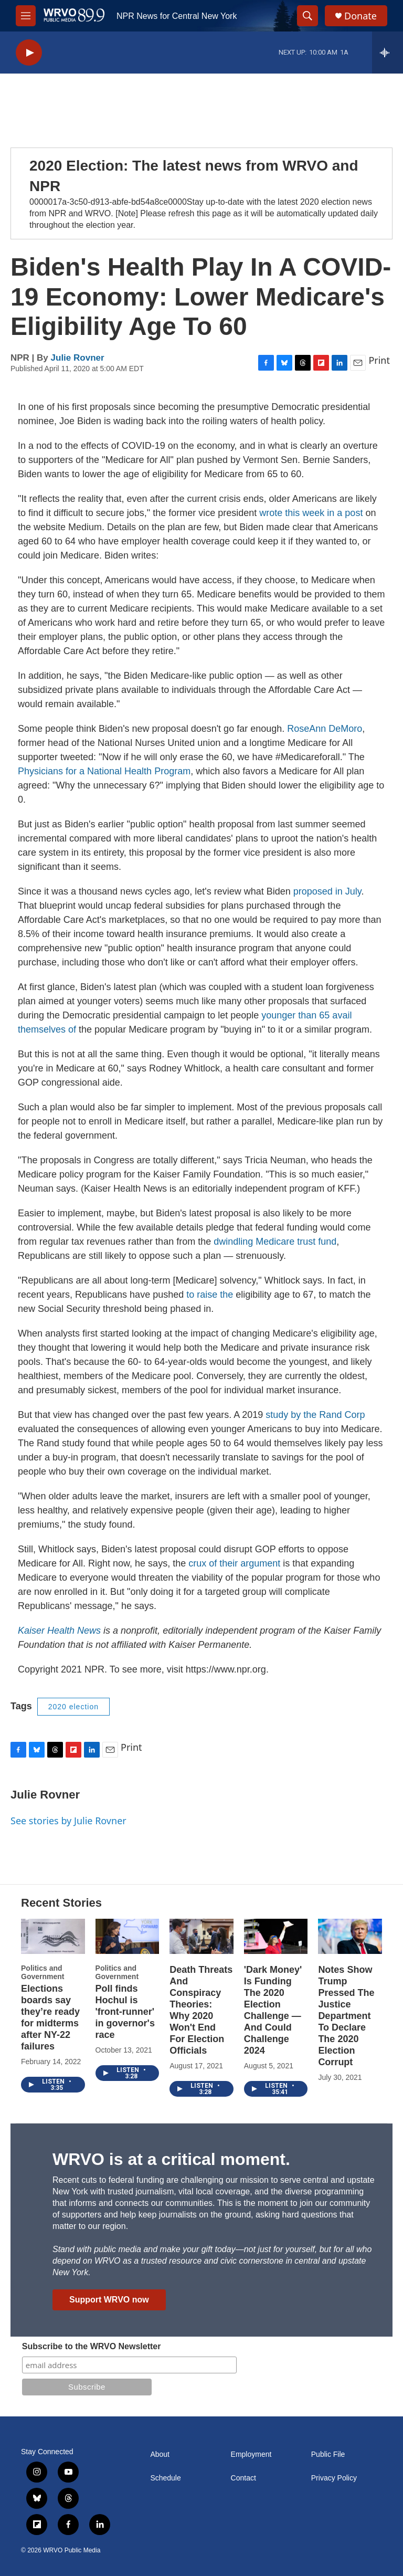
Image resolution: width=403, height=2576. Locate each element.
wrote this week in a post (311, 513)
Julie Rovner (77, 358)
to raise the (209, 1294)
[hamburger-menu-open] (26, 15)
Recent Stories (61, 1902)
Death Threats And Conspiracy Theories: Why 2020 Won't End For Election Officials (200, 2010)
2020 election (73, 1706)
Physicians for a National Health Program (104, 771)
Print (379, 360)
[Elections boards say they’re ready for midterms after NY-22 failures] (53, 1936)
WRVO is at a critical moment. (171, 2159)
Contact (243, 2478)
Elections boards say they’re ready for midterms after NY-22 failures (50, 2017)
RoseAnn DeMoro (324, 728)
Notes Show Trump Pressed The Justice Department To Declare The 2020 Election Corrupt (346, 2015)
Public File (328, 2454)
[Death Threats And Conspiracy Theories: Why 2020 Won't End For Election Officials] (201, 1936)
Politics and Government (42, 1972)
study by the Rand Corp (315, 1415)
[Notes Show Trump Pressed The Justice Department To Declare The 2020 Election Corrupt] (350, 1936)
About (159, 2454)
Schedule (165, 2478)
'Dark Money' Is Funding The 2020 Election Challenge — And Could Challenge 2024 (273, 2010)
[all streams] (387, 52)
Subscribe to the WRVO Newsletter (91, 2346)
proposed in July (327, 891)
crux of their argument (234, 1563)
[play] (28, 53)
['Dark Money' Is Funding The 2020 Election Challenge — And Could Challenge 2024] (276, 1936)
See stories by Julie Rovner (68, 1820)
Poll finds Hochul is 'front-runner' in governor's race (125, 2011)
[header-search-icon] (307, 15)
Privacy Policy (334, 2478)
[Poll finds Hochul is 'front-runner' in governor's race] (128, 1936)
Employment (251, 2454)
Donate (360, 16)
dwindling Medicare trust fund (275, 1241)
